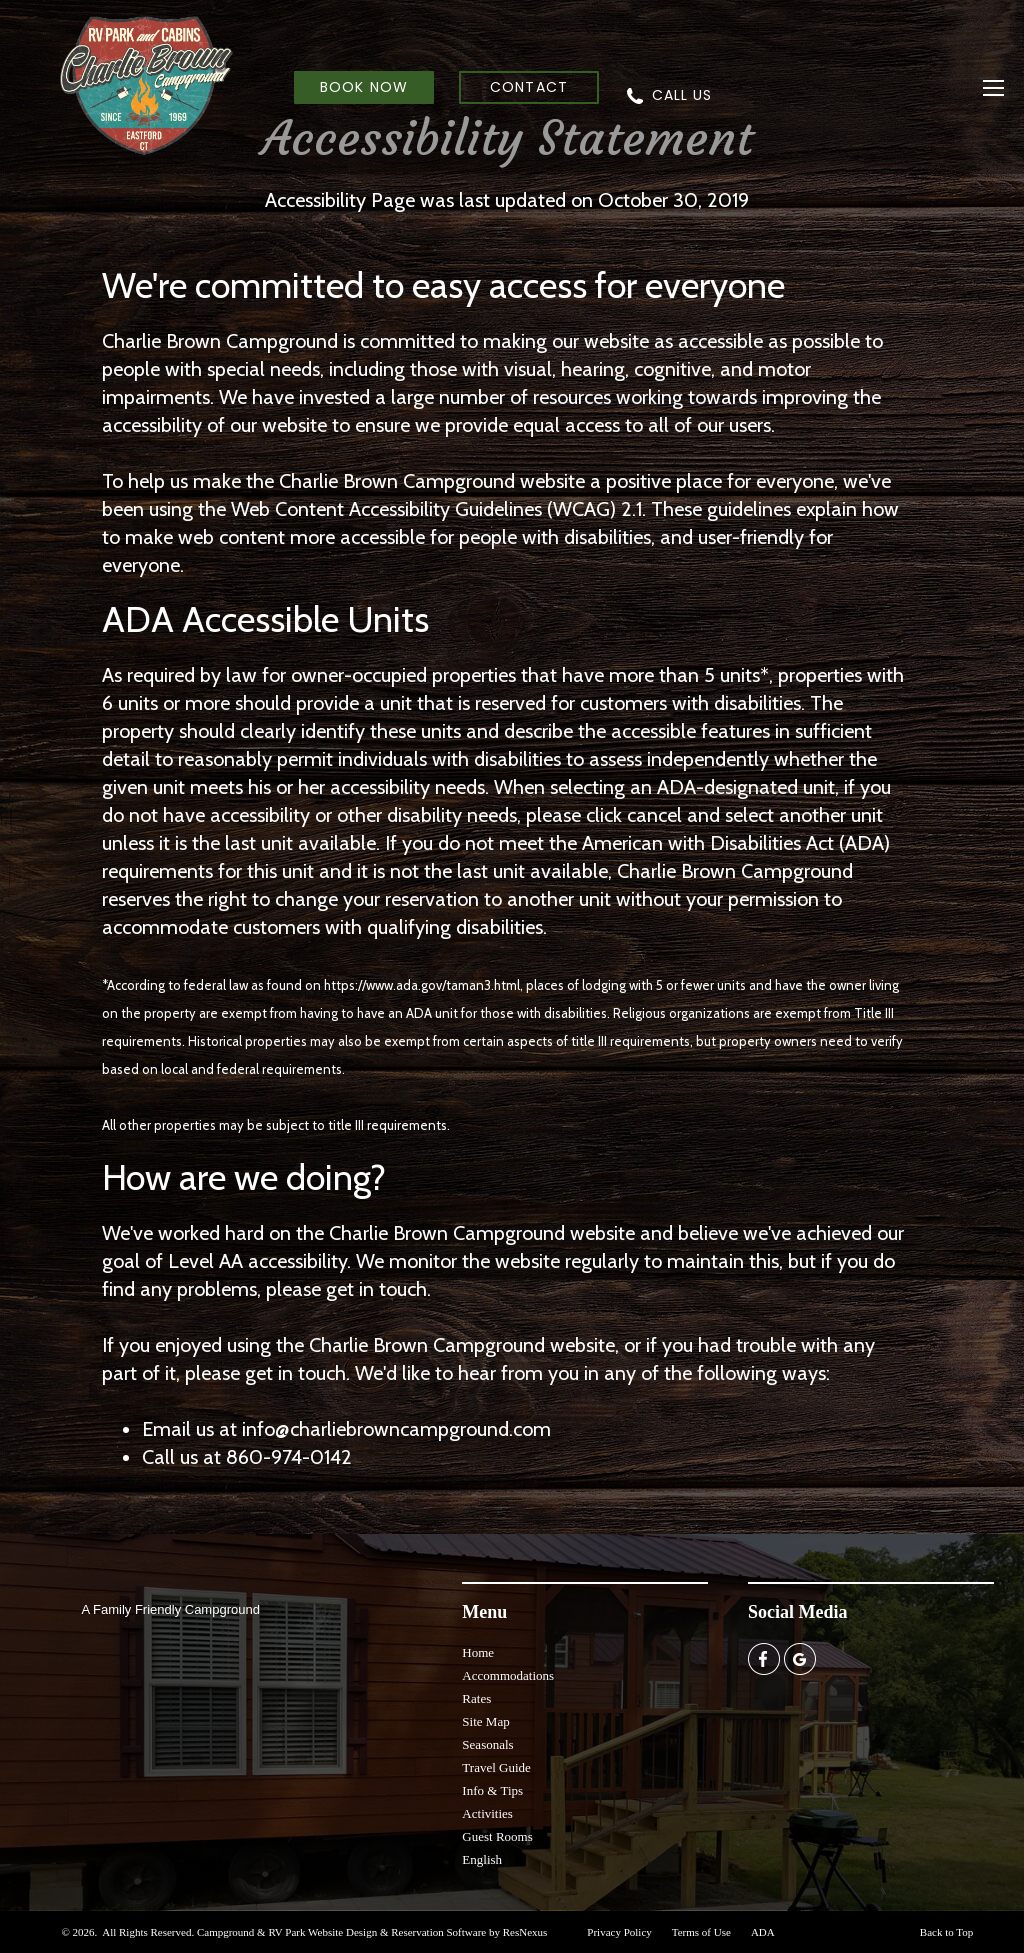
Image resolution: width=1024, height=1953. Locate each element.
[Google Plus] (800, 1658)
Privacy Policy (619, 1932)
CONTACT (528, 87)
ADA (763, 1932)
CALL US (682, 95)
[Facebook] (764, 1658)
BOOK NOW (363, 87)
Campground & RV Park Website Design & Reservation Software (341, 1932)
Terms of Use (701, 1932)
